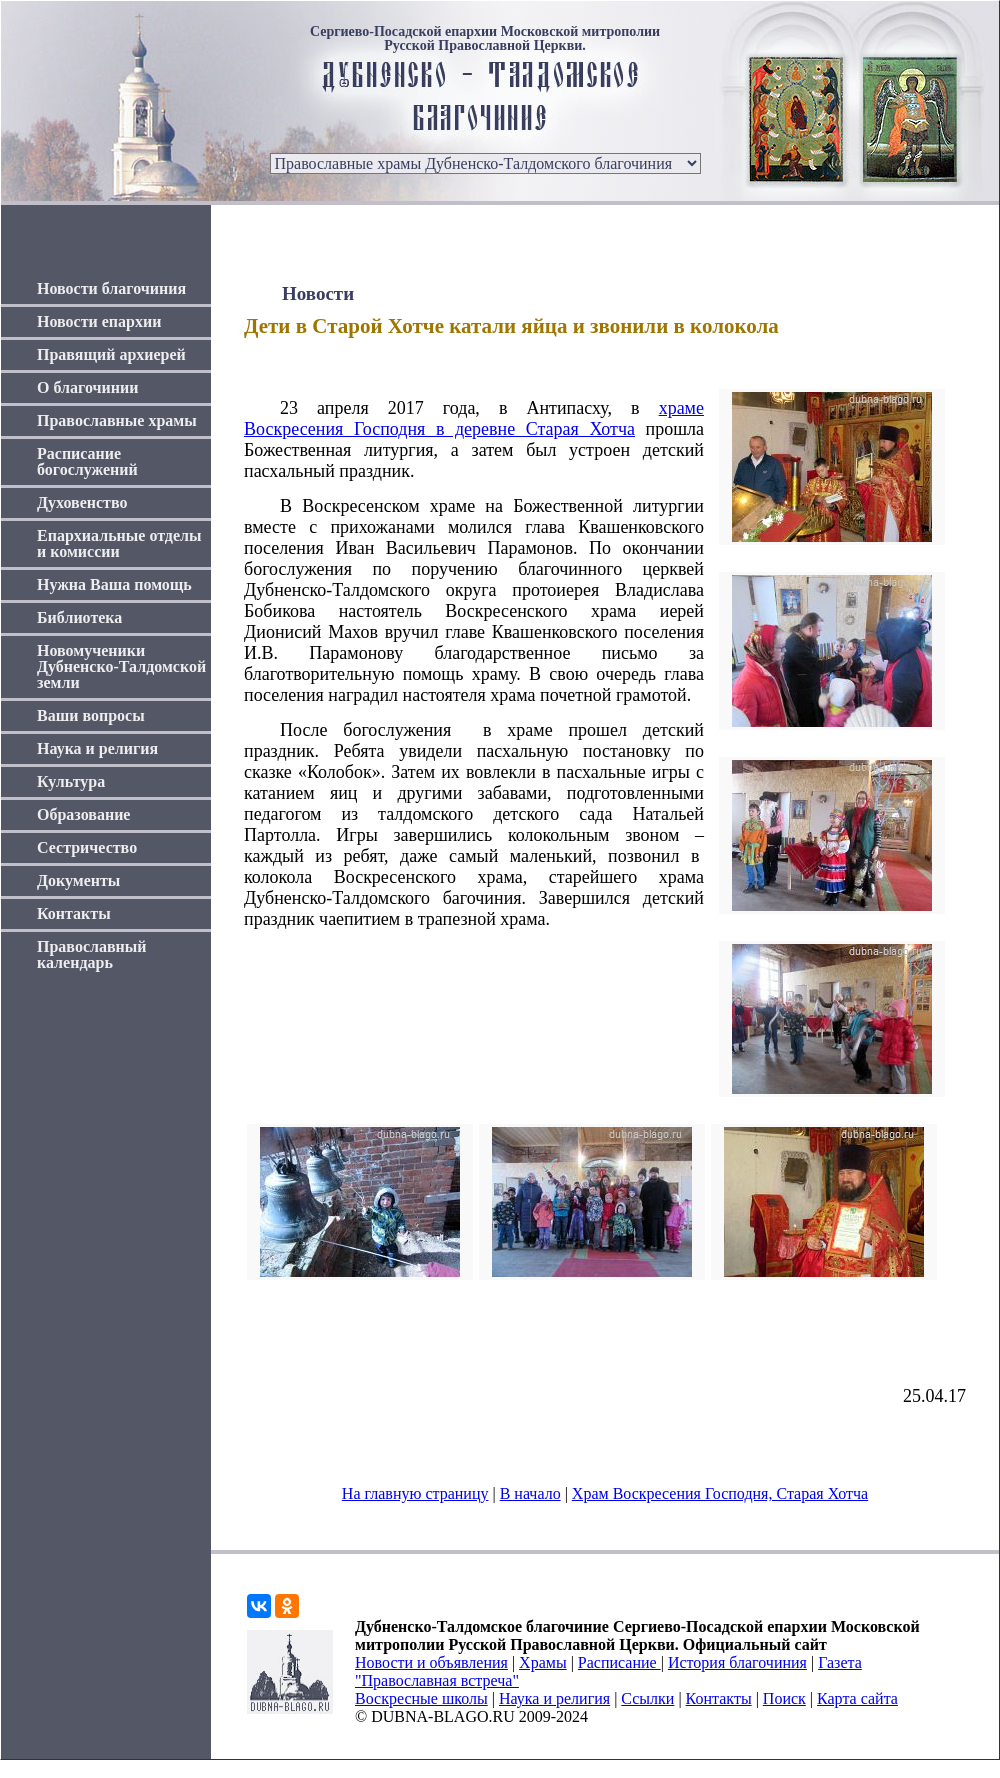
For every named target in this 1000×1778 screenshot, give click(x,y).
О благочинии (87, 387)
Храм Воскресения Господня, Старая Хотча (720, 1493)
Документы (78, 880)
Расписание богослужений (87, 461)
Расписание (619, 1662)
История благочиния (737, 1662)
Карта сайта (857, 1698)
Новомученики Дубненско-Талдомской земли (121, 666)
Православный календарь (92, 954)
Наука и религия (97, 748)
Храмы (543, 1662)
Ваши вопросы (91, 715)
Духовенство (82, 502)
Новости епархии (99, 321)
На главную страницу (415, 1493)
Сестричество (87, 847)
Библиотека (79, 617)
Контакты (74, 913)
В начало (530, 1493)
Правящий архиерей (111, 354)
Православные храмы (117, 420)
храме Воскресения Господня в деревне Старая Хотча (474, 418)
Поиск (784, 1698)
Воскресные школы (421, 1698)
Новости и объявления (431, 1662)
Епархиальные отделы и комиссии (119, 543)
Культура (71, 781)
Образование (83, 814)
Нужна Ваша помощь (114, 584)
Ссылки (647, 1698)
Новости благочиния (111, 288)
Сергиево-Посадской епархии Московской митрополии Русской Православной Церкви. (485, 39)
